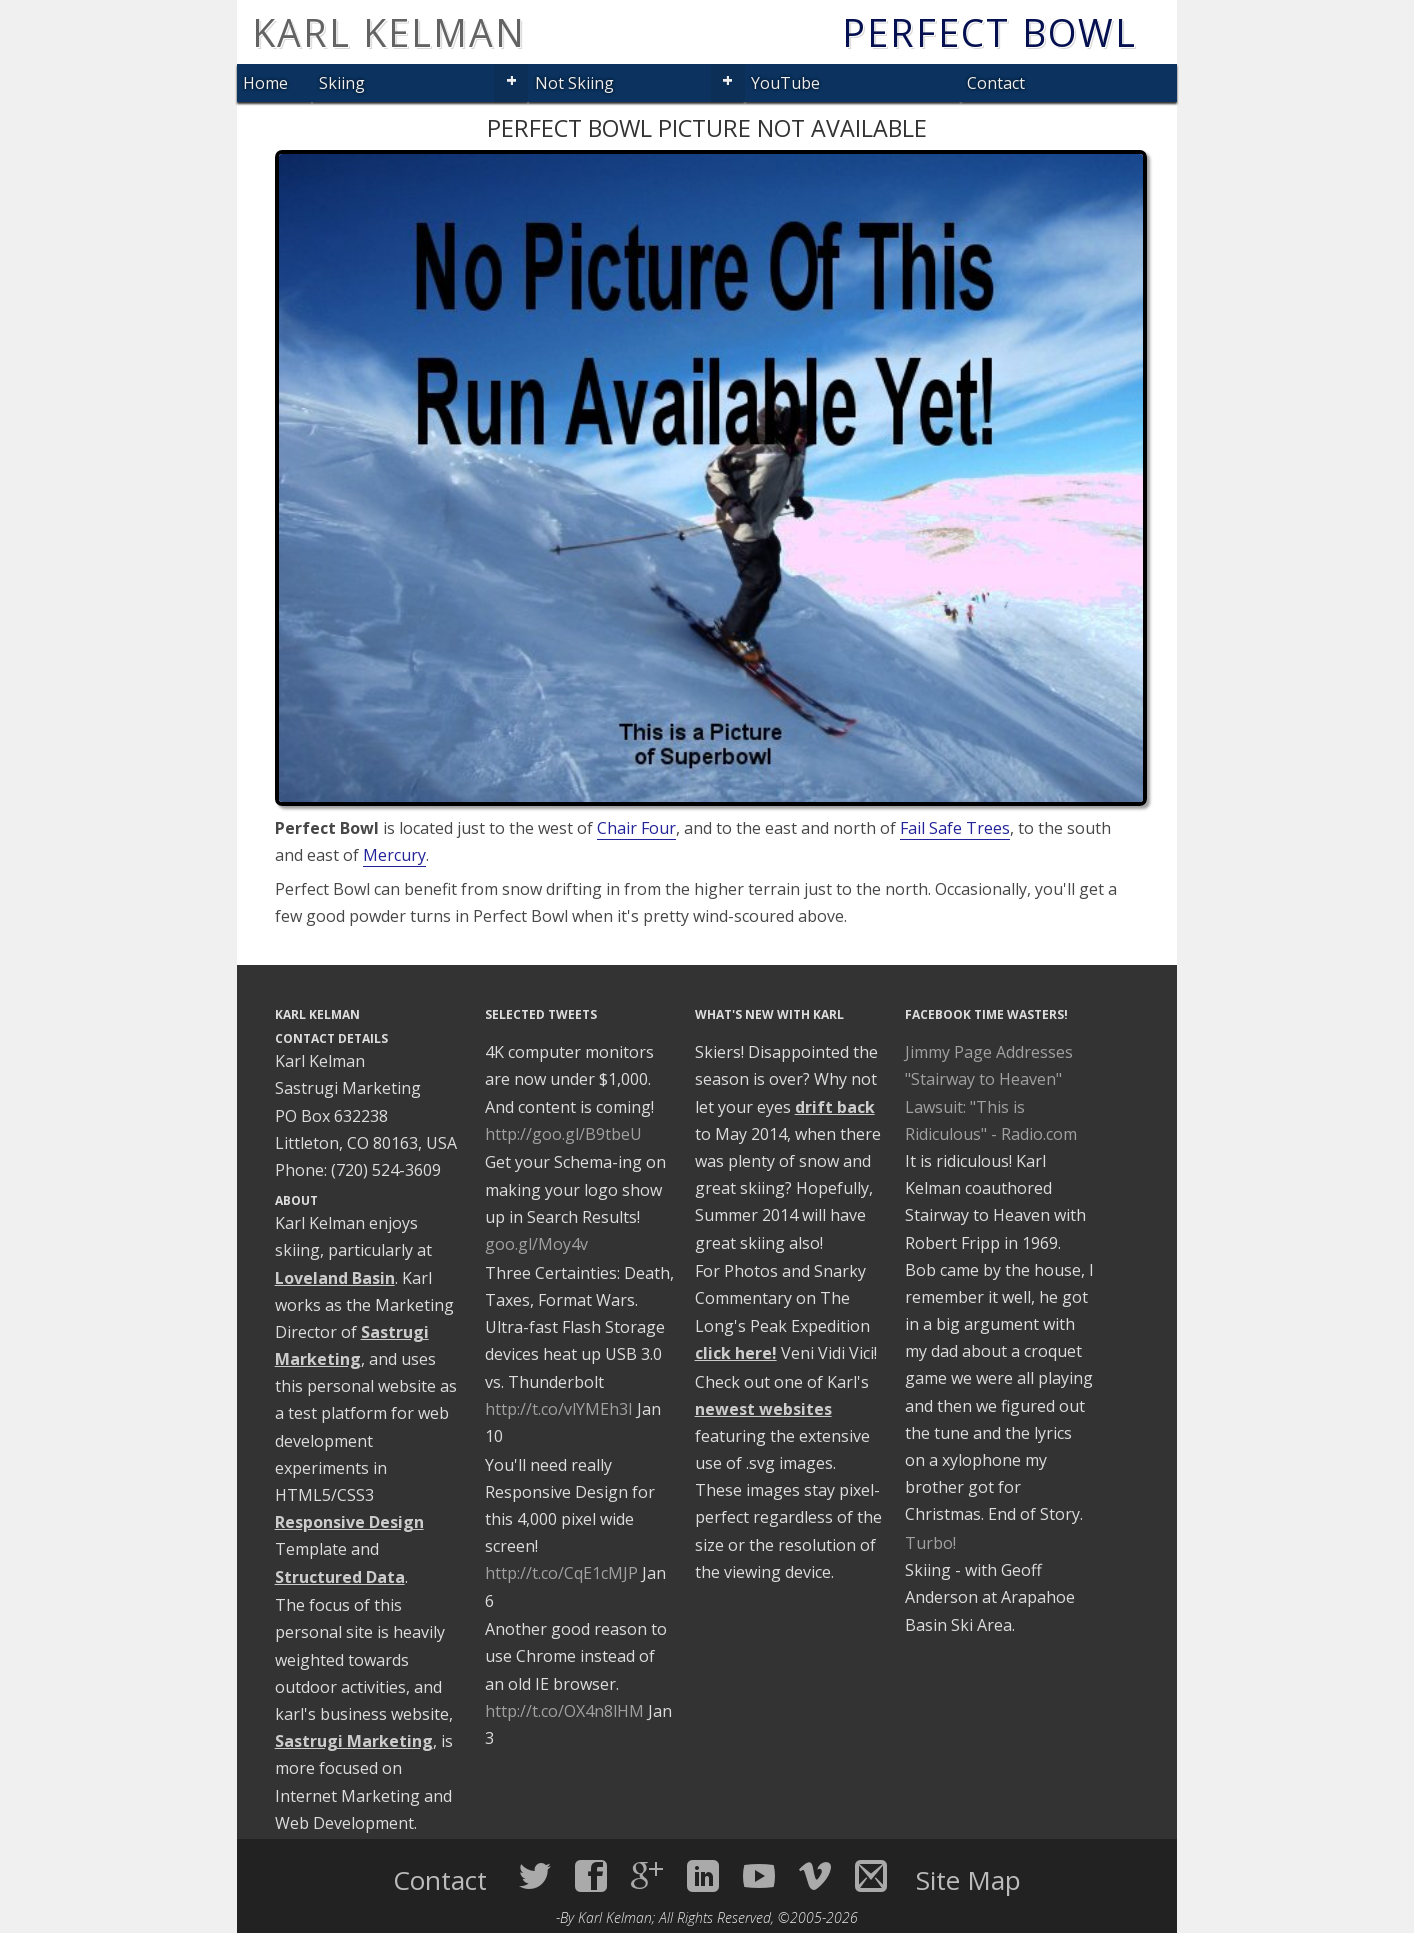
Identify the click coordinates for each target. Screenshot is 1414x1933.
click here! (736, 1353)
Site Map (968, 1880)
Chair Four (636, 828)
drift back (835, 1107)
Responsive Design (349, 1522)
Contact (996, 83)
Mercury (394, 855)
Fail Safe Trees (955, 828)
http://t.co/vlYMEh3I (559, 1409)
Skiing (342, 83)
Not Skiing (574, 83)
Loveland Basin (335, 1278)
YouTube (785, 83)
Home (265, 83)
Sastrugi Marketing (354, 1741)
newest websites (763, 1409)
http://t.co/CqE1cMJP (561, 1573)
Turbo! (930, 1543)
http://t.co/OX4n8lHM (564, 1711)
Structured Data (340, 1577)
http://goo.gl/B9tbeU (563, 1134)
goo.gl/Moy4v (536, 1244)
